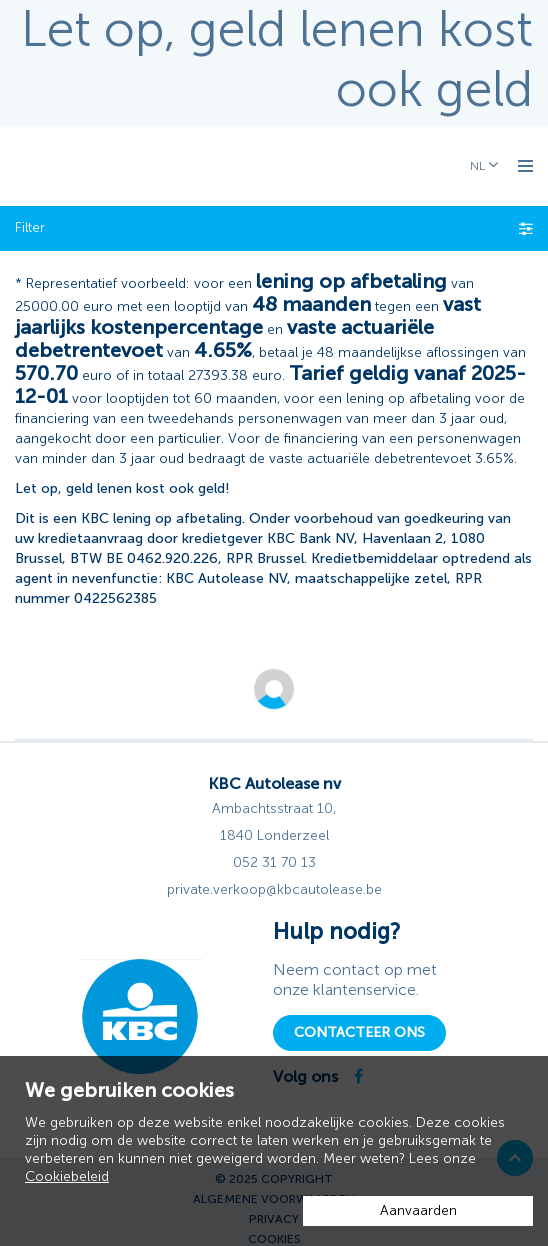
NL (479, 166)
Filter (274, 227)
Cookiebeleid (67, 1176)
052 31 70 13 (274, 862)
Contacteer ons (359, 1032)
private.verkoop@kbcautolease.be (274, 889)
